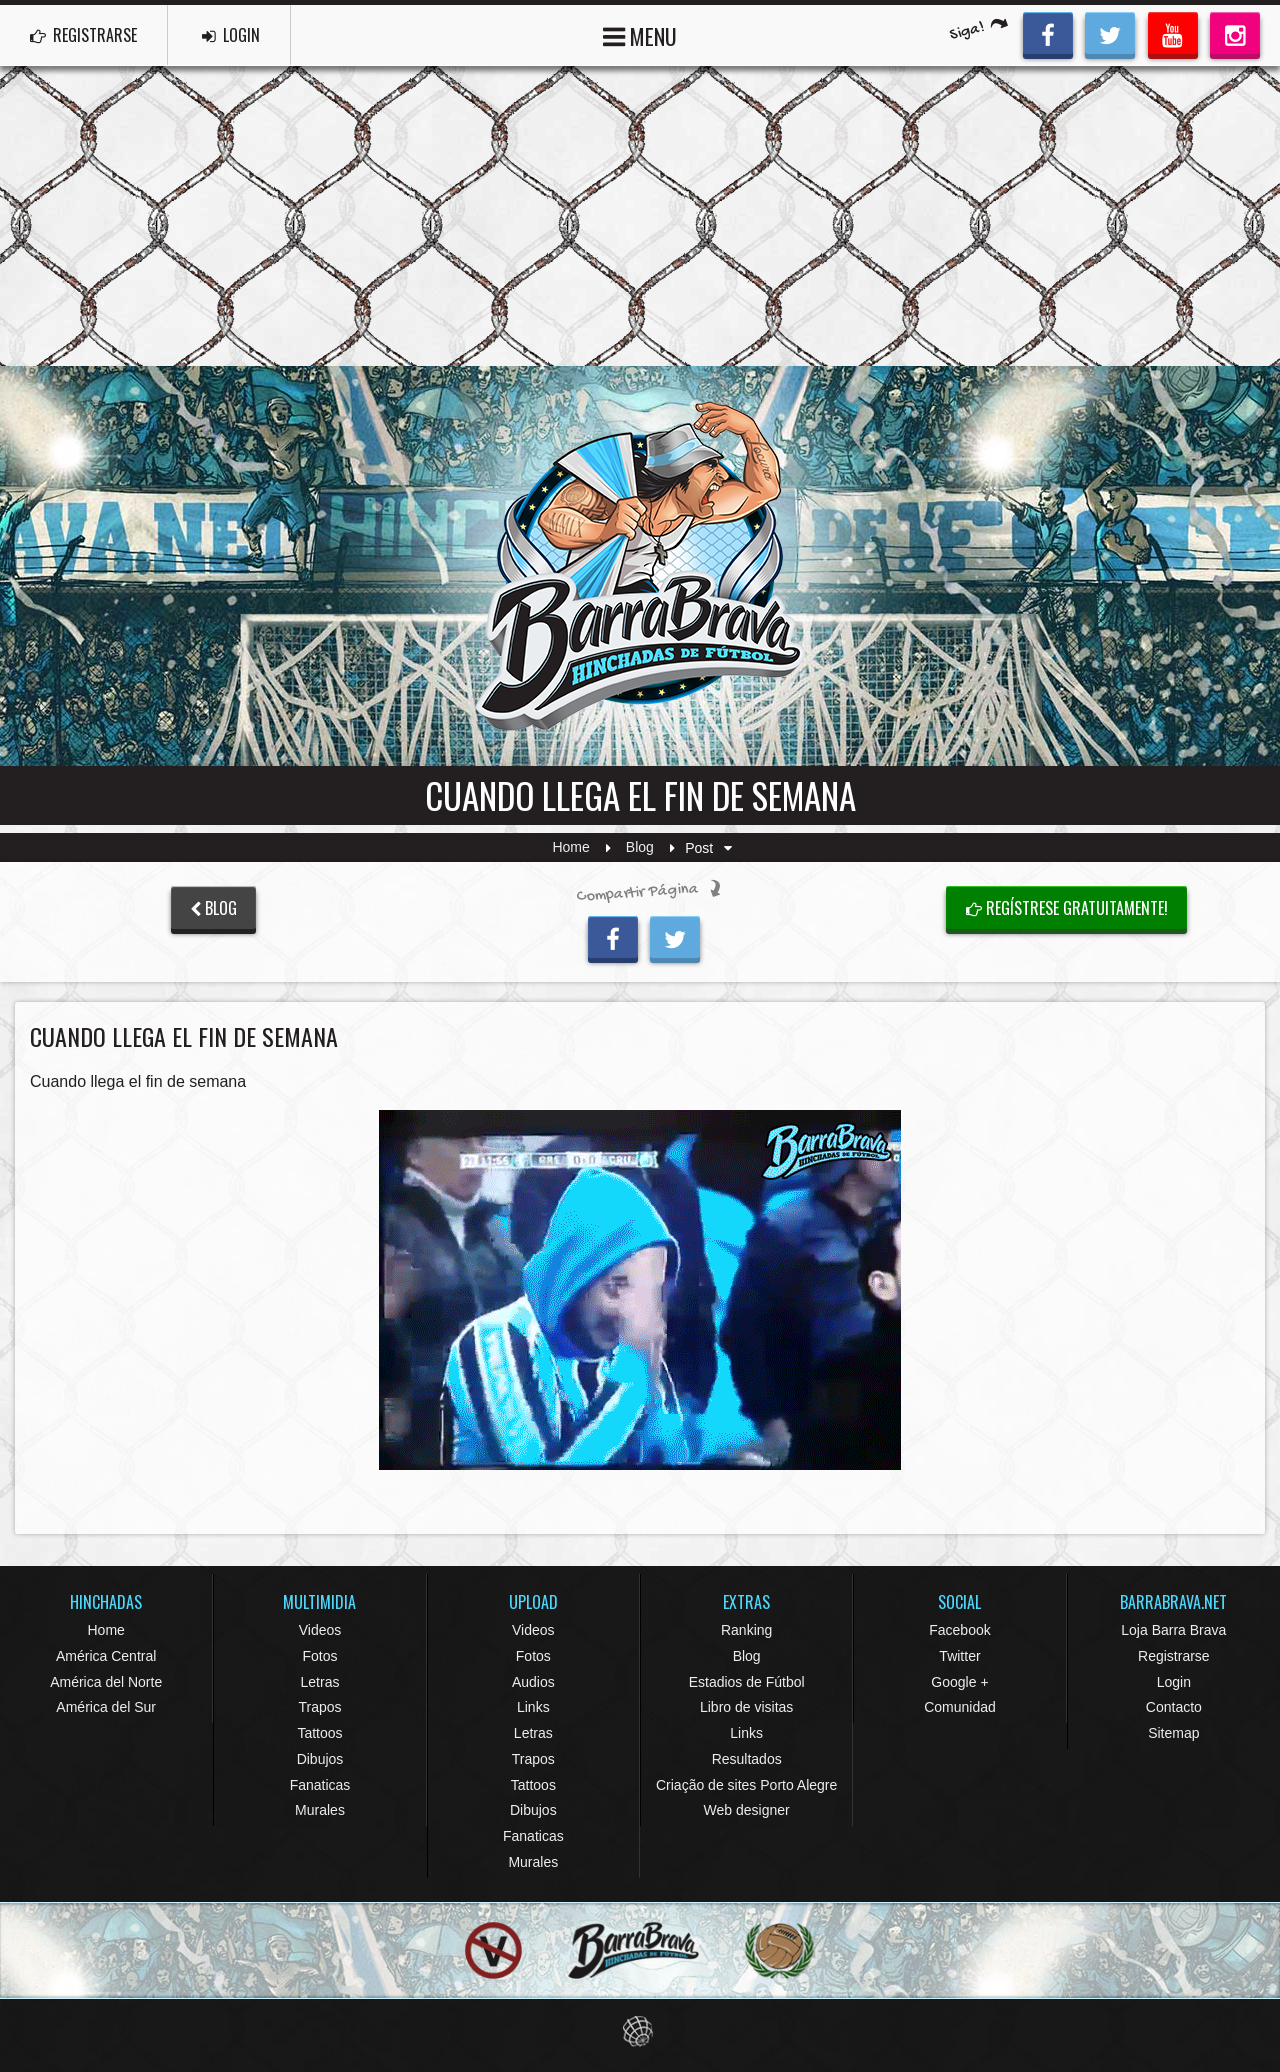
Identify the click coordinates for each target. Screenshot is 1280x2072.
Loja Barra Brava (1173, 1630)
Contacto (1174, 1707)
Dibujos (320, 1759)
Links (533, 1707)
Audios (533, 1682)
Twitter (959, 1656)
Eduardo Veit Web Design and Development (640, 2031)
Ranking (746, 1630)
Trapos (319, 1707)
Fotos (319, 1656)
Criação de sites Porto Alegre (746, 1785)
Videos (320, 1630)
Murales (320, 1810)
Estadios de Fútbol (747, 1682)
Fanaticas (320, 1785)
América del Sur (106, 1707)
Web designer (747, 1810)
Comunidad (960, 1707)
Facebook (959, 1630)
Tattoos (319, 1733)
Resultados (747, 1759)
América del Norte (106, 1682)
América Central (106, 1656)
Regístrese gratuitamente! (1067, 908)
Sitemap (1173, 1733)
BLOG (213, 908)
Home (570, 848)
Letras (320, 1682)
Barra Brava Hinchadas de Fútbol (640, 566)
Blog (640, 848)
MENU (640, 34)
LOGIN (231, 35)
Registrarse (1174, 1656)
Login (1174, 1682)
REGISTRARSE (83, 35)
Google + (959, 1682)
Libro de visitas (746, 1707)
